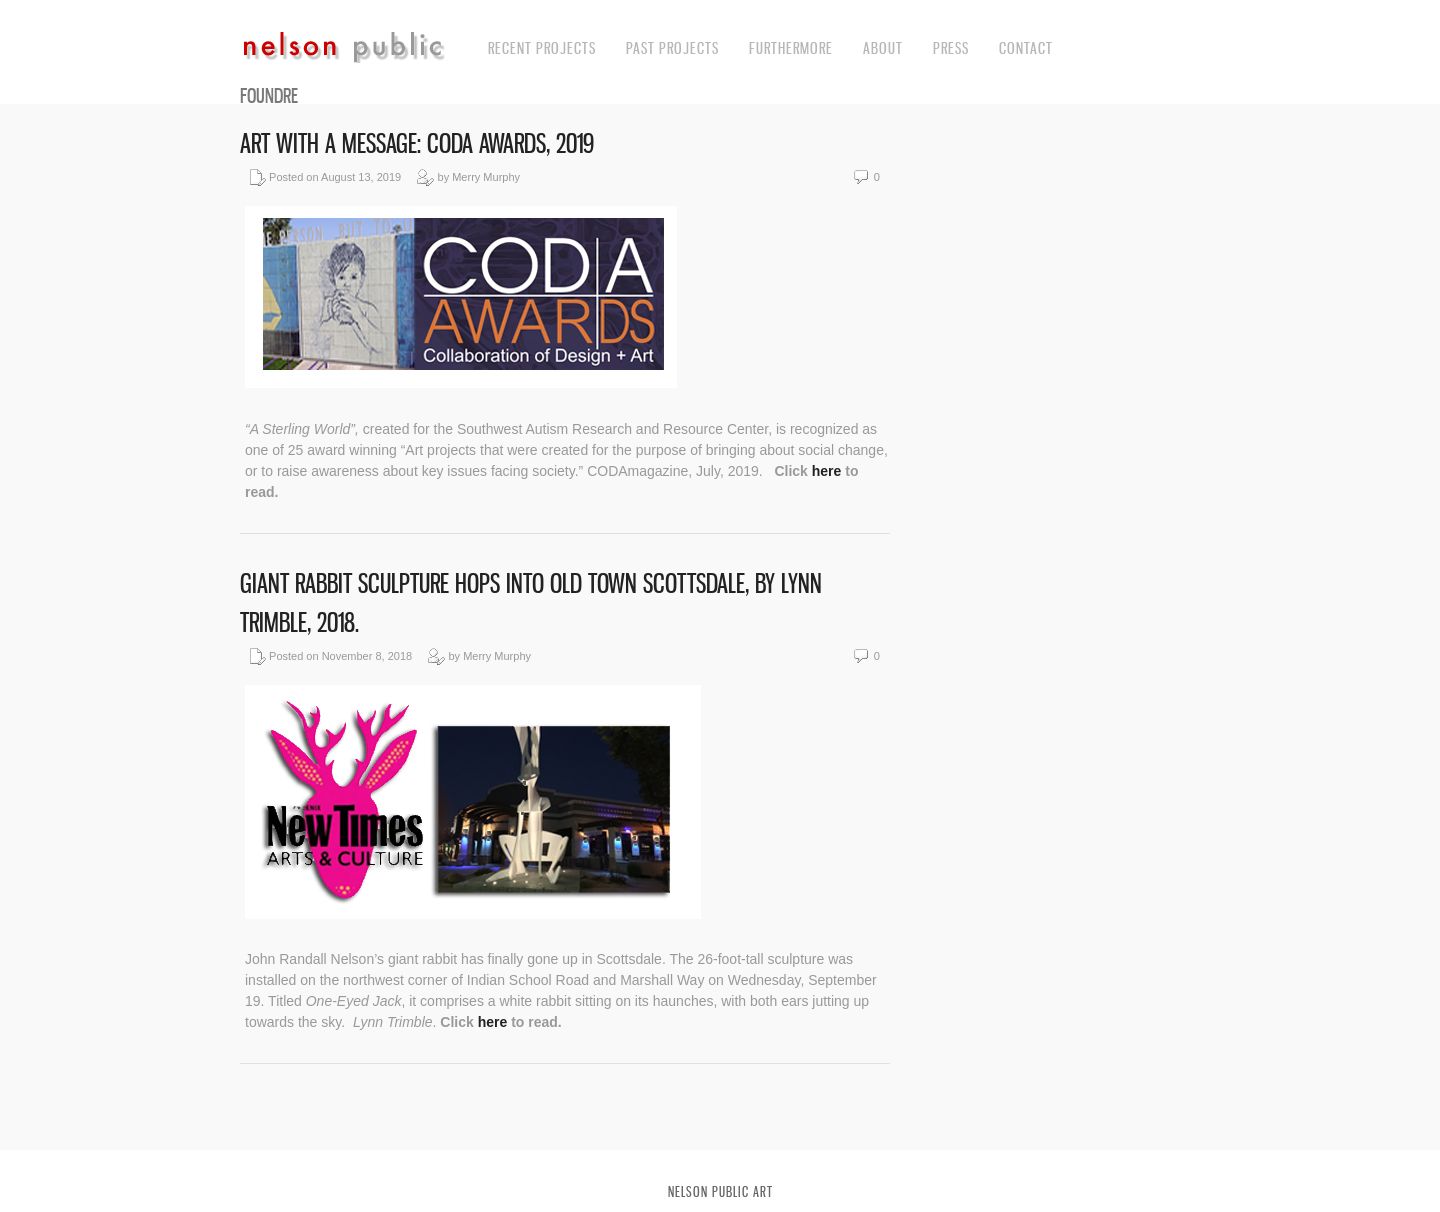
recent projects (542, 48)
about (883, 48)
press (951, 48)
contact (1026, 48)
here (828, 471)
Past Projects (672, 48)
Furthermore (791, 48)
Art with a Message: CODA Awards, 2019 (417, 143)
